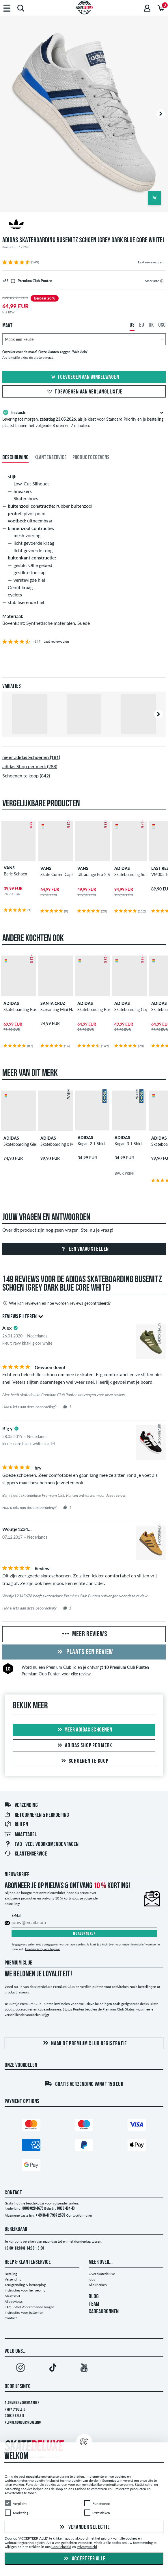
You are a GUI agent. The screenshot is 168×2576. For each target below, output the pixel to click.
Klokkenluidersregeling (23, 2422)
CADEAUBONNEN (104, 2312)
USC (162, 325)
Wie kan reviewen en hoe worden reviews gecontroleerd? (56, 1303)
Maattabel (20, 1835)
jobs (92, 2279)
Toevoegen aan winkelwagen (84, 377)
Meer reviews (84, 1634)
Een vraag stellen (84, 1249)
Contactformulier (79, 2215)
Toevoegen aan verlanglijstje (84, 392)
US (132, 325)
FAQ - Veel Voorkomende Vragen (41, 1844)
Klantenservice (25, 1854)
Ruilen (16, 1825)
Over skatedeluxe (102, 2274)
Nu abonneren (84, 1934)
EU (141, 325)
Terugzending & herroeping (25, 2285)
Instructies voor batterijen (24, 2312)
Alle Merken (98, 2285)
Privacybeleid (15, 2409)
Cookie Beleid (14, 2416)
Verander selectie (84, 2527)
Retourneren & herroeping (36, 1815)
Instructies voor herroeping (25, 2290)
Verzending (21, 1805)
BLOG (94, 2297)
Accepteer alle (84, 2559)
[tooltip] (161, 280)
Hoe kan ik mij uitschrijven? (42, 1949)
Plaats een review (84, 1652)
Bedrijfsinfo (18, 2387)
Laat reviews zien (150, 262)
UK (151, 325)
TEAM (94, 2304)
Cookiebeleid (61, 2546)
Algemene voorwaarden (22, 2403)
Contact (11, 2318)
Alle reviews (14, 2301)
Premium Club (58, 1667)
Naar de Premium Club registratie (84, 2043)
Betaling (11, 2274)
